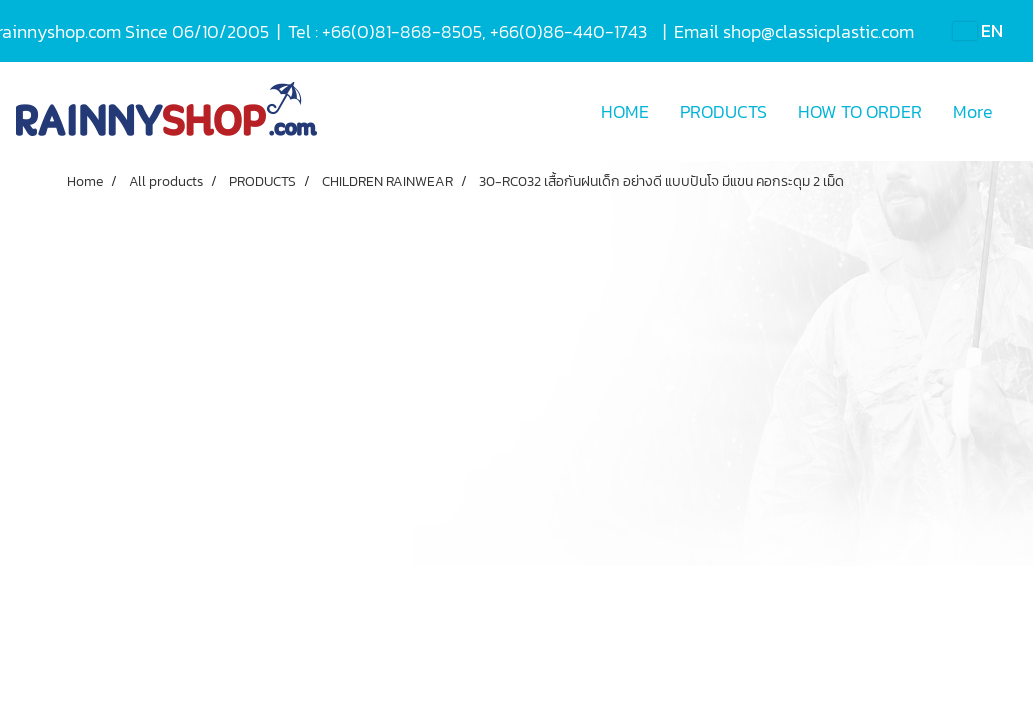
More (973, 111)
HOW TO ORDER (860, 111)
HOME (625, 111)
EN (978, 30)
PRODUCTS (723, 111)
